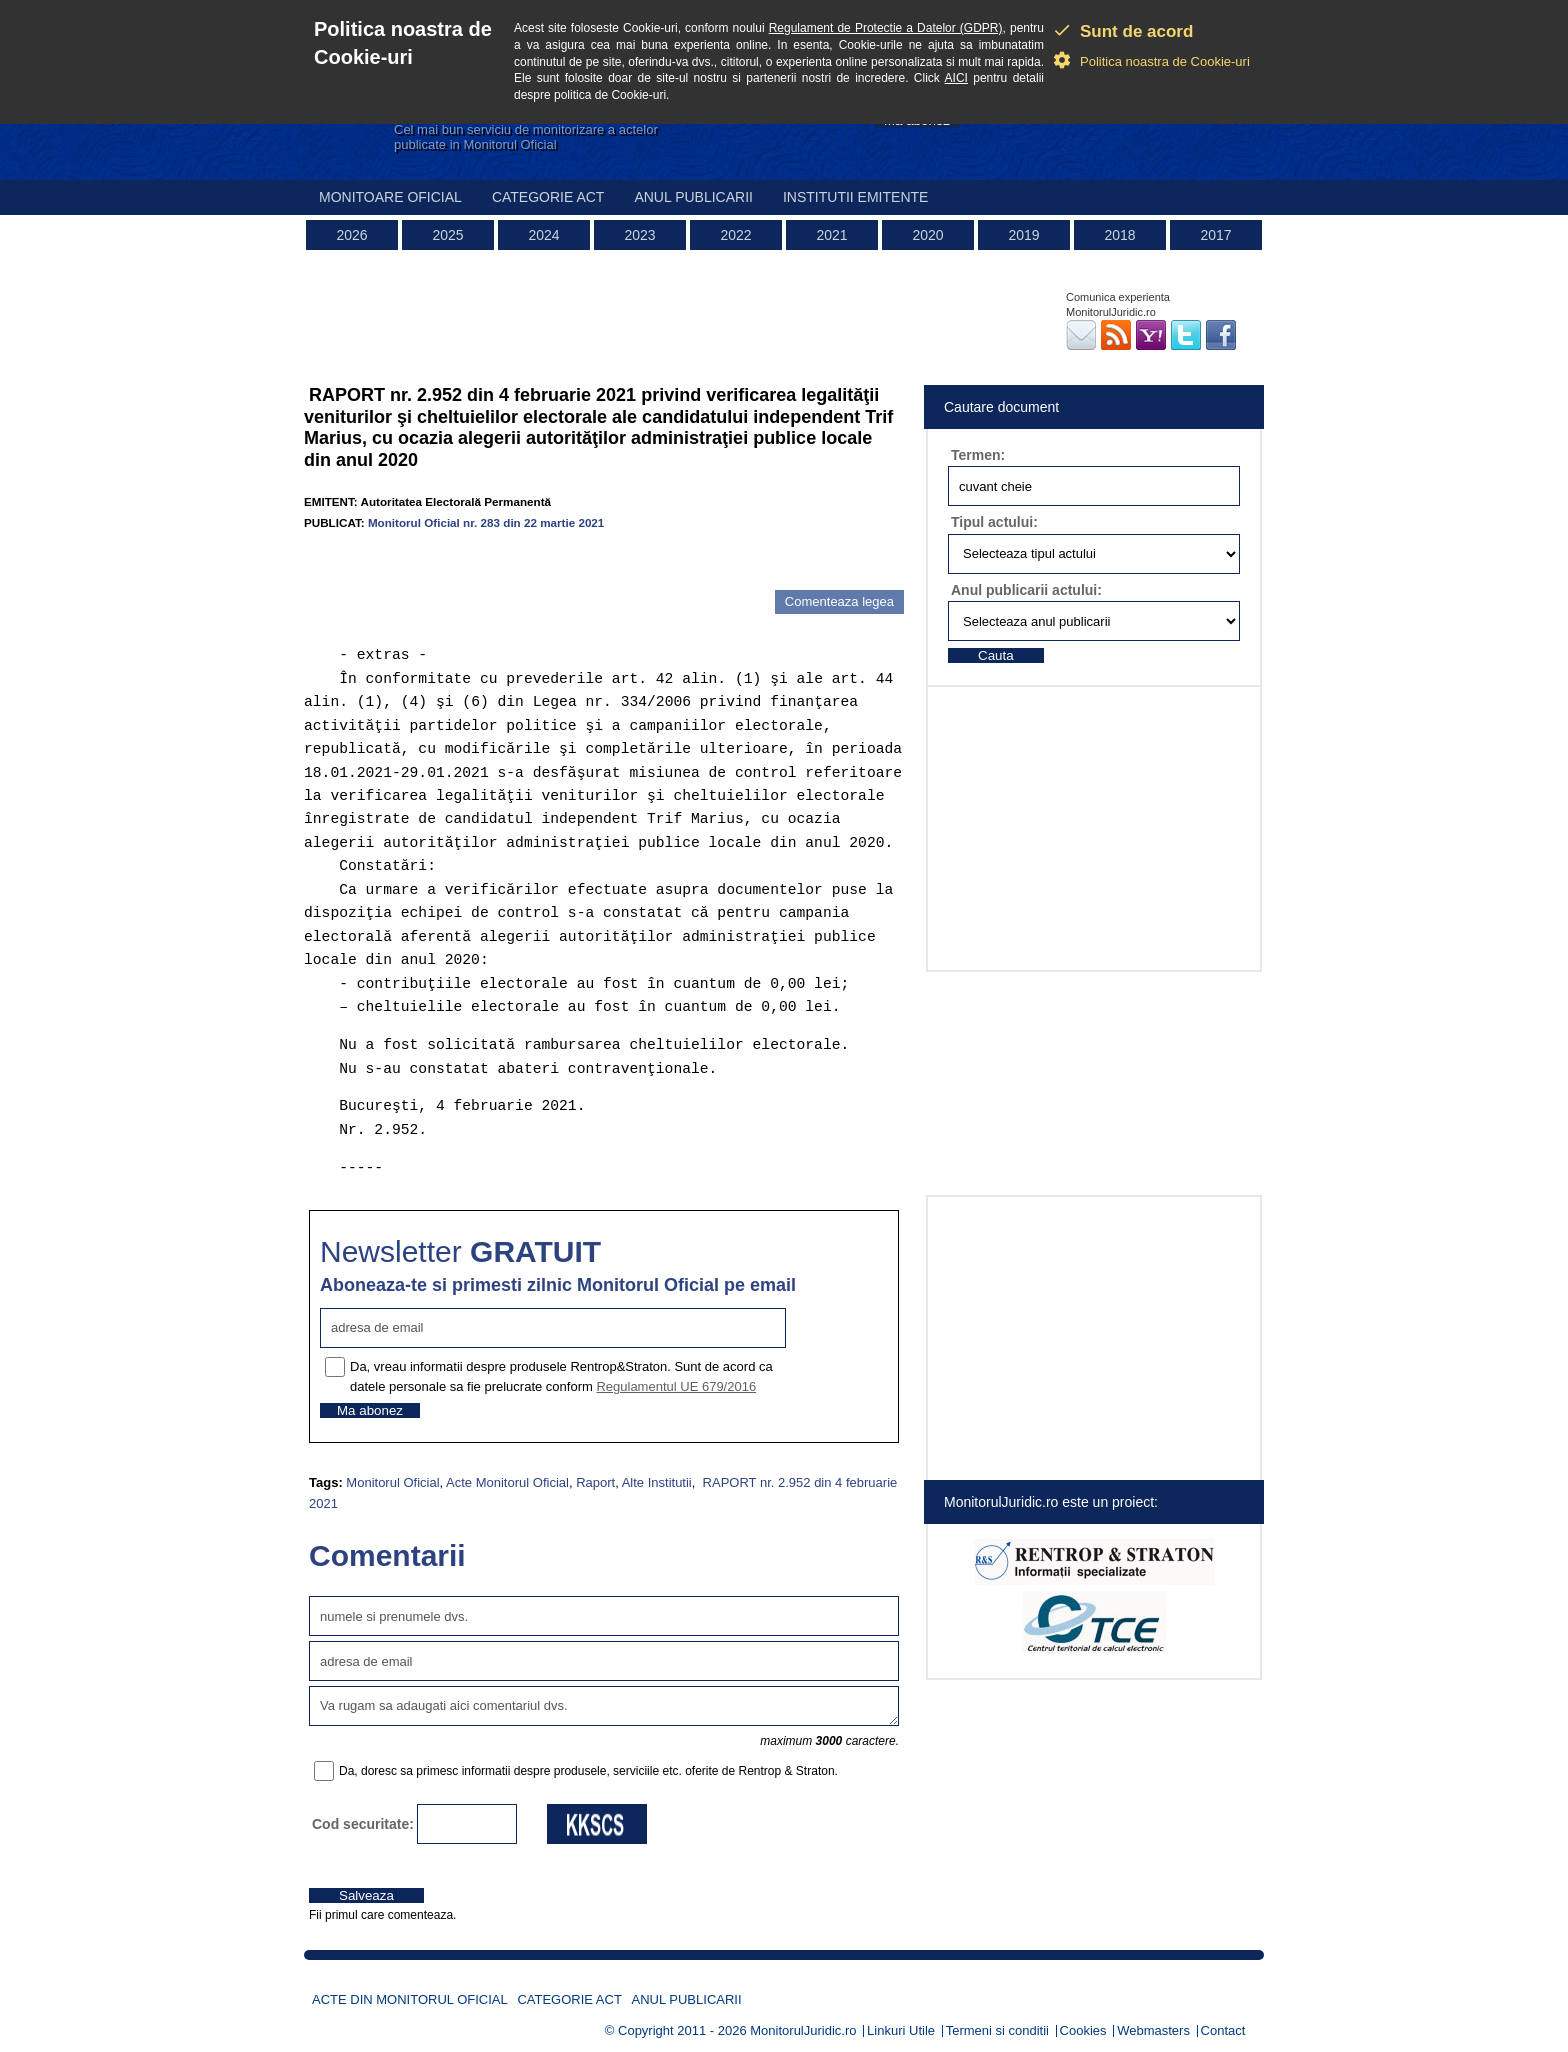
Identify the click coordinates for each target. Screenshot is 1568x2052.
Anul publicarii (693, 197)
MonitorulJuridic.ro (803, 2030)
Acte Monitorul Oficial (507, 1482)
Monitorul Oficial (392, 1482)
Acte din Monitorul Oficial (410, 1999)
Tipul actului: (994, 522)
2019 (1023, 235)
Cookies (1083, 2030)
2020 (927, 235)
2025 (447, 235)
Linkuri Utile (901, 2030)
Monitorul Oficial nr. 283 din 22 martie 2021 (486, 522)
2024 (543, 235)
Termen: (978, 455)
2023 (639, 235)
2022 (735, 235)
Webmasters (1153, 2030)
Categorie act (548, 197)
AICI (956, 78)
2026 (351, 235)
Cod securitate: (363, 1824)
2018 (1119, 235)
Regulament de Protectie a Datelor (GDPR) (886, 28)
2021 (831, 235)
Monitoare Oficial (390, 197)
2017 (1215, 235)
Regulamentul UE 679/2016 (676, 1386)
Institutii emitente (855, 197)
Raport (595, 1482)
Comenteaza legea (839, 601)
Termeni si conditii (997, 2030)
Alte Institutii (657, 1482)
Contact (1223, 2030)
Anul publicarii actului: (1026, 590)
